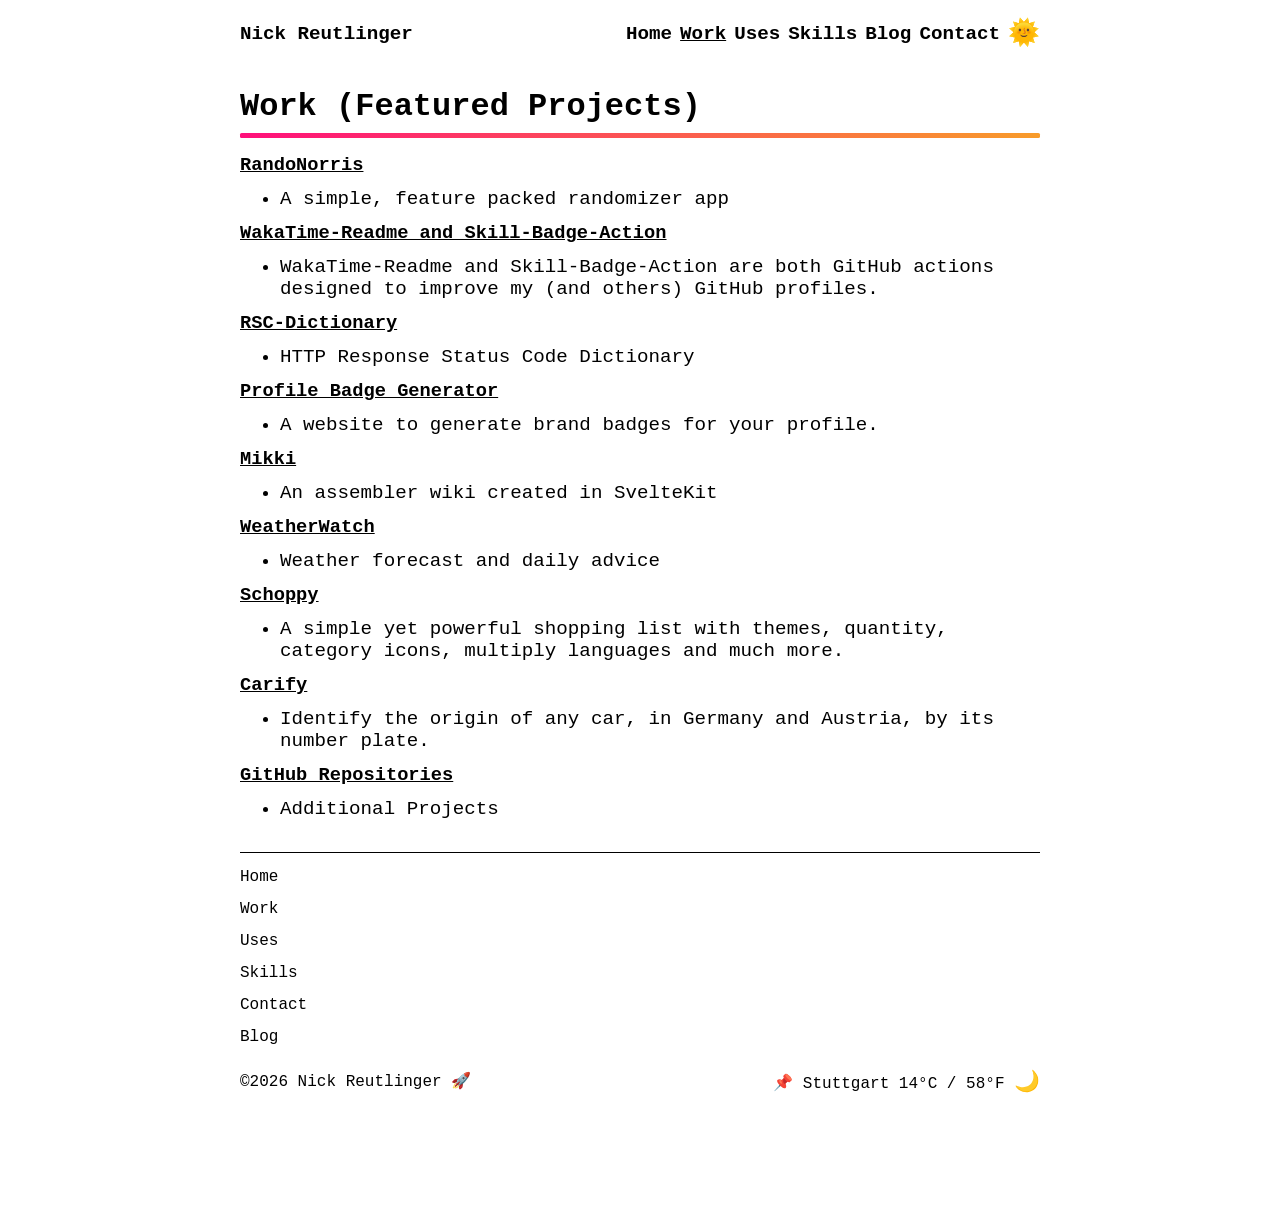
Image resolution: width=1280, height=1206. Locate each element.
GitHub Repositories (346, 864)
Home (649, 35)
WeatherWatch (307, 582)
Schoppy (279, 658)
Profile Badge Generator (369, 430)
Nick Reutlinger (326, 35)
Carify (273, 761)
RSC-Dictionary (318, 354)
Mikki (268, 506)
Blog (888, 35)
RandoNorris (301, 175)
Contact (959, 35)
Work (703, 35)
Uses (757, 35)
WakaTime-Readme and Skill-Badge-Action (453, 251)
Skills (822, 35)
